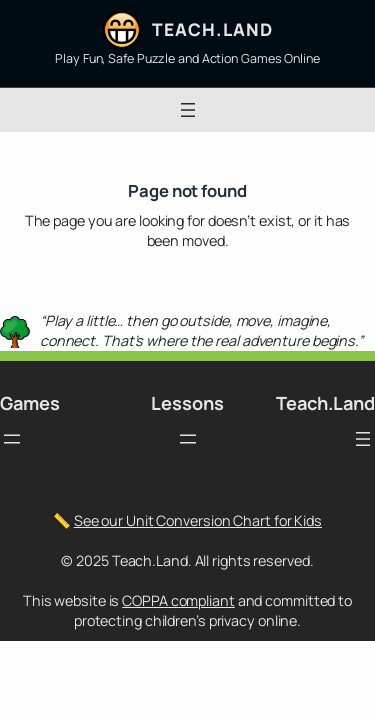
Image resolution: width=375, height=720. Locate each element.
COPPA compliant (178, 600)
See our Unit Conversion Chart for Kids (198, 520)
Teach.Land (212, 29)
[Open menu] (188, 110)
